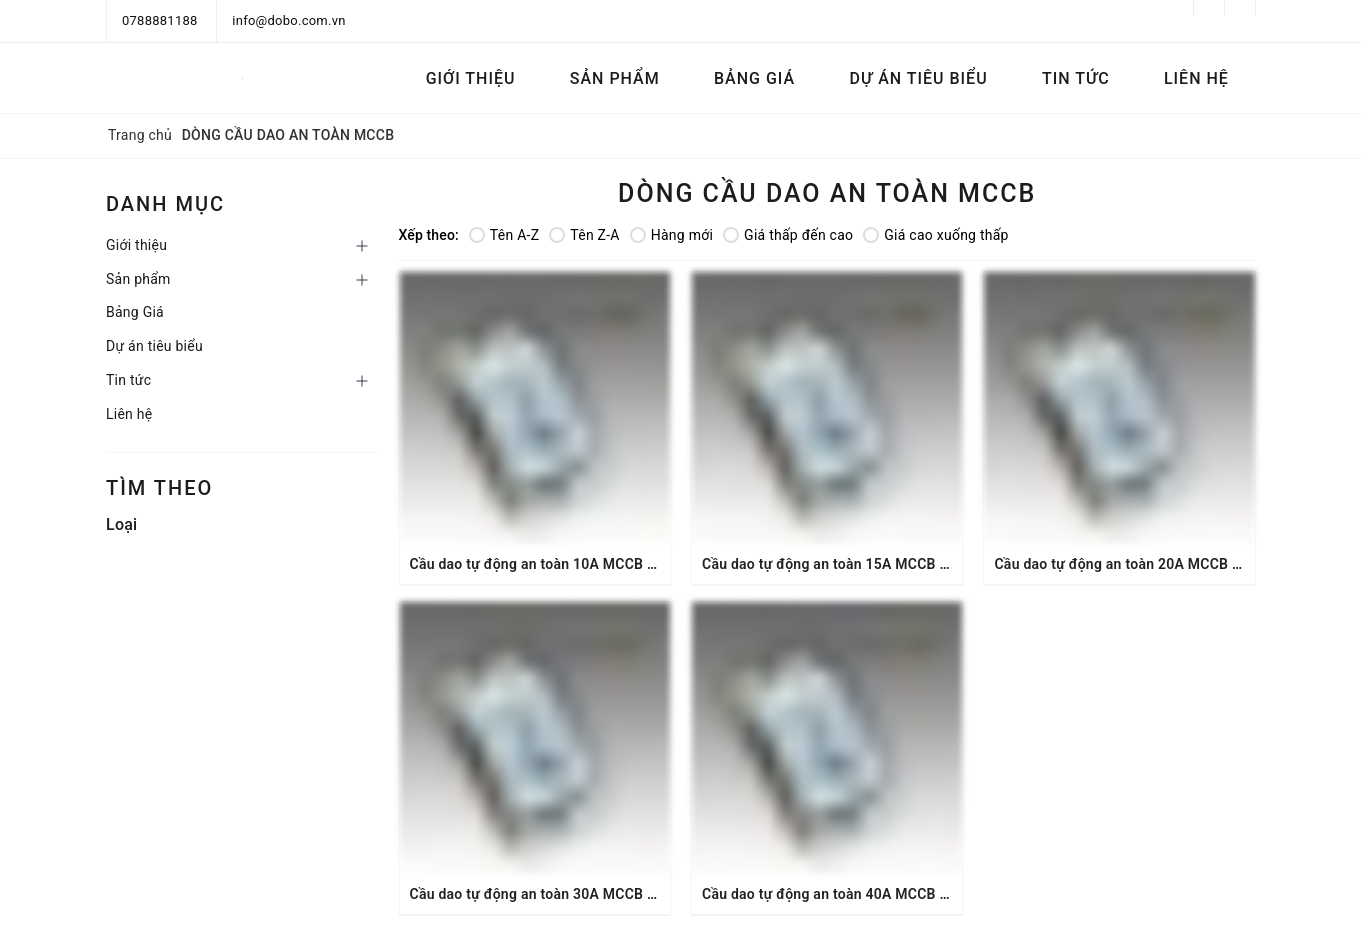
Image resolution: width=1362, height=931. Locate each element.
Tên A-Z (504, 235)
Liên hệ (1196, 78)
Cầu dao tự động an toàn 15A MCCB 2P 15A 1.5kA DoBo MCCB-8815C (930, 564)
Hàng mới (671, 235)
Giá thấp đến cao (788, 235)
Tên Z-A (584, 235)
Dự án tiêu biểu (918, 78)
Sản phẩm (615, 78)
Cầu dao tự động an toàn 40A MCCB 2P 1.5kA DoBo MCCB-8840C (915, 894)
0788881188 (160, 20)
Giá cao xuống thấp (935, 235)
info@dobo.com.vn (288, 20)
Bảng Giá (754, 78)
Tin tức (1076, 78)
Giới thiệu (471, 78)
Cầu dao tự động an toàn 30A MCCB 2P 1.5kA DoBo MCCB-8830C (623, 894)
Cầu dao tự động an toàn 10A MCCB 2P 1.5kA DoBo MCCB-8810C (623, 564)
